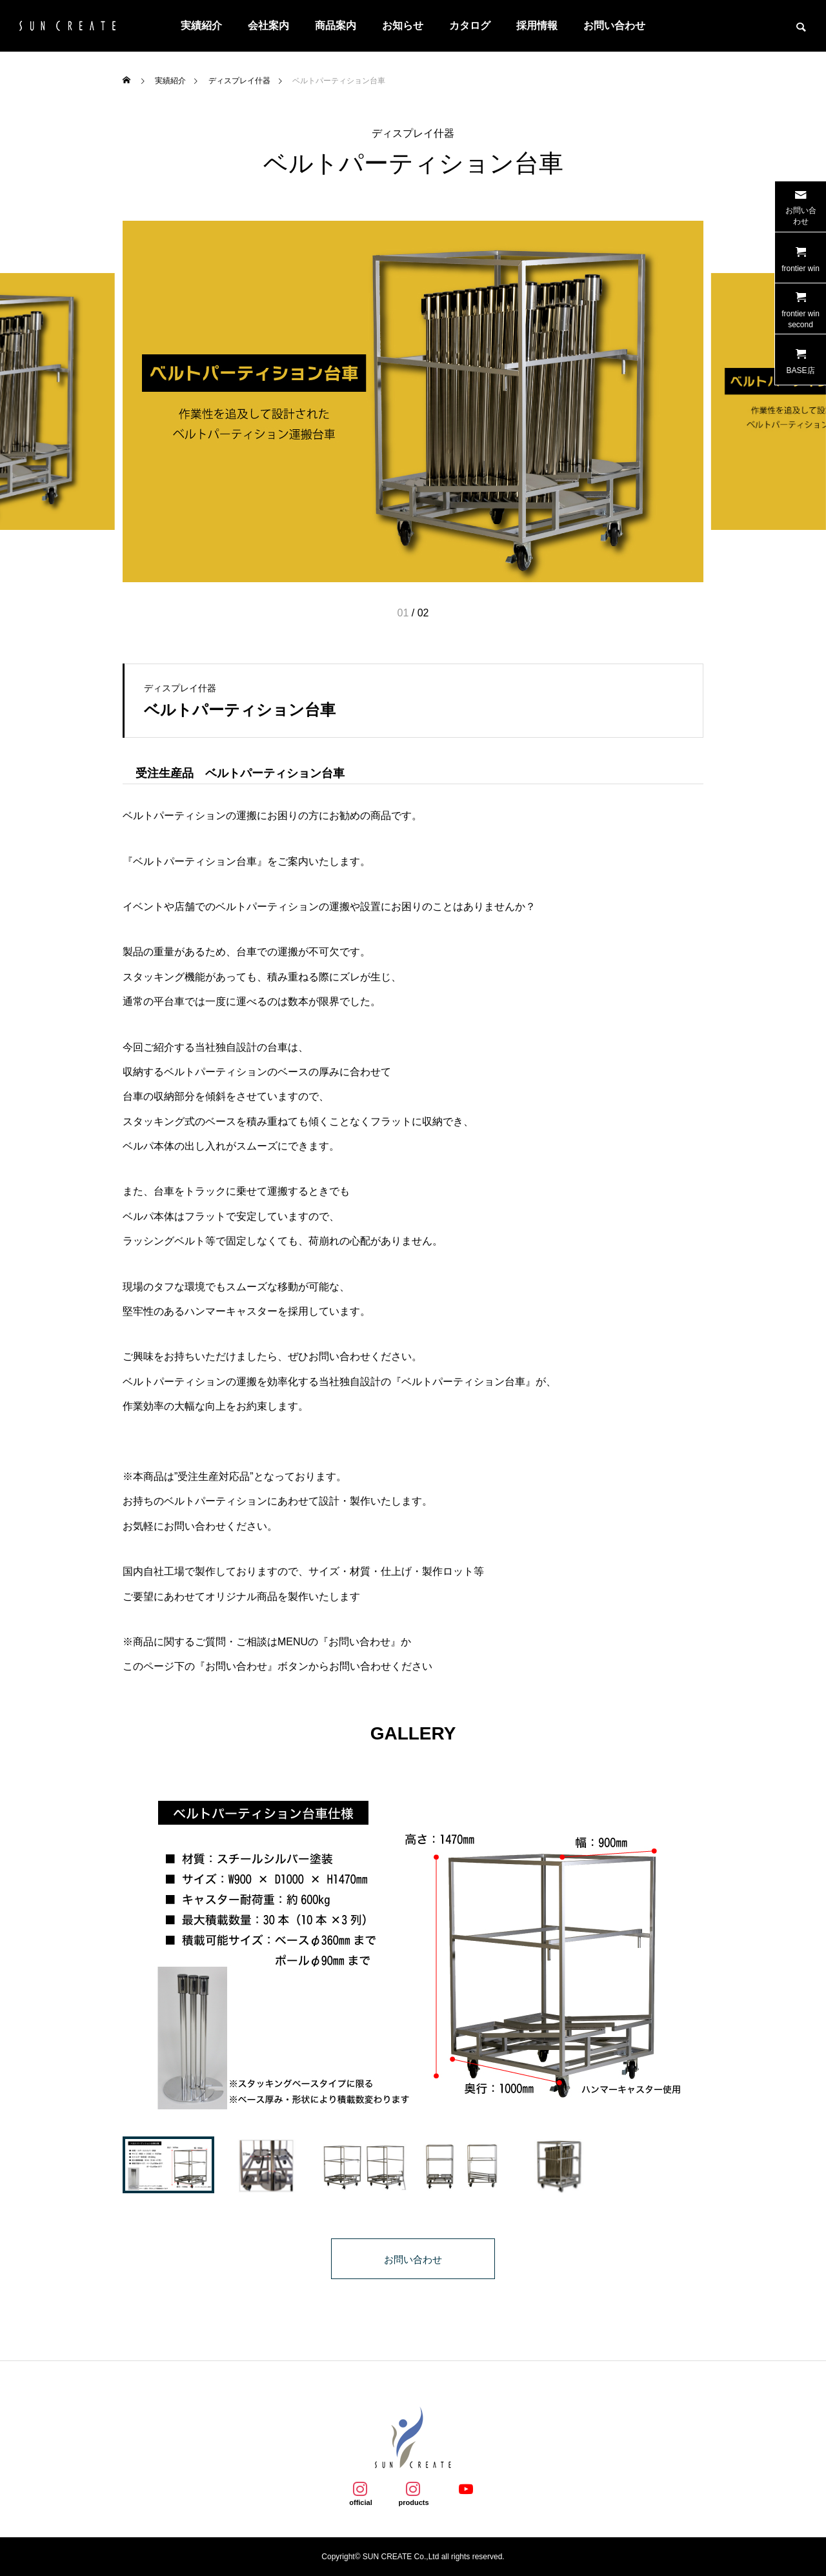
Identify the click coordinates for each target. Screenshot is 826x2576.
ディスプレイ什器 (413, 133)
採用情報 (537, 25)
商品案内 (335, 25)
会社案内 (268, 25)
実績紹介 (201, 25)
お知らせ (402, 25)
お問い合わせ (614, 25)
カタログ (469, 25)
